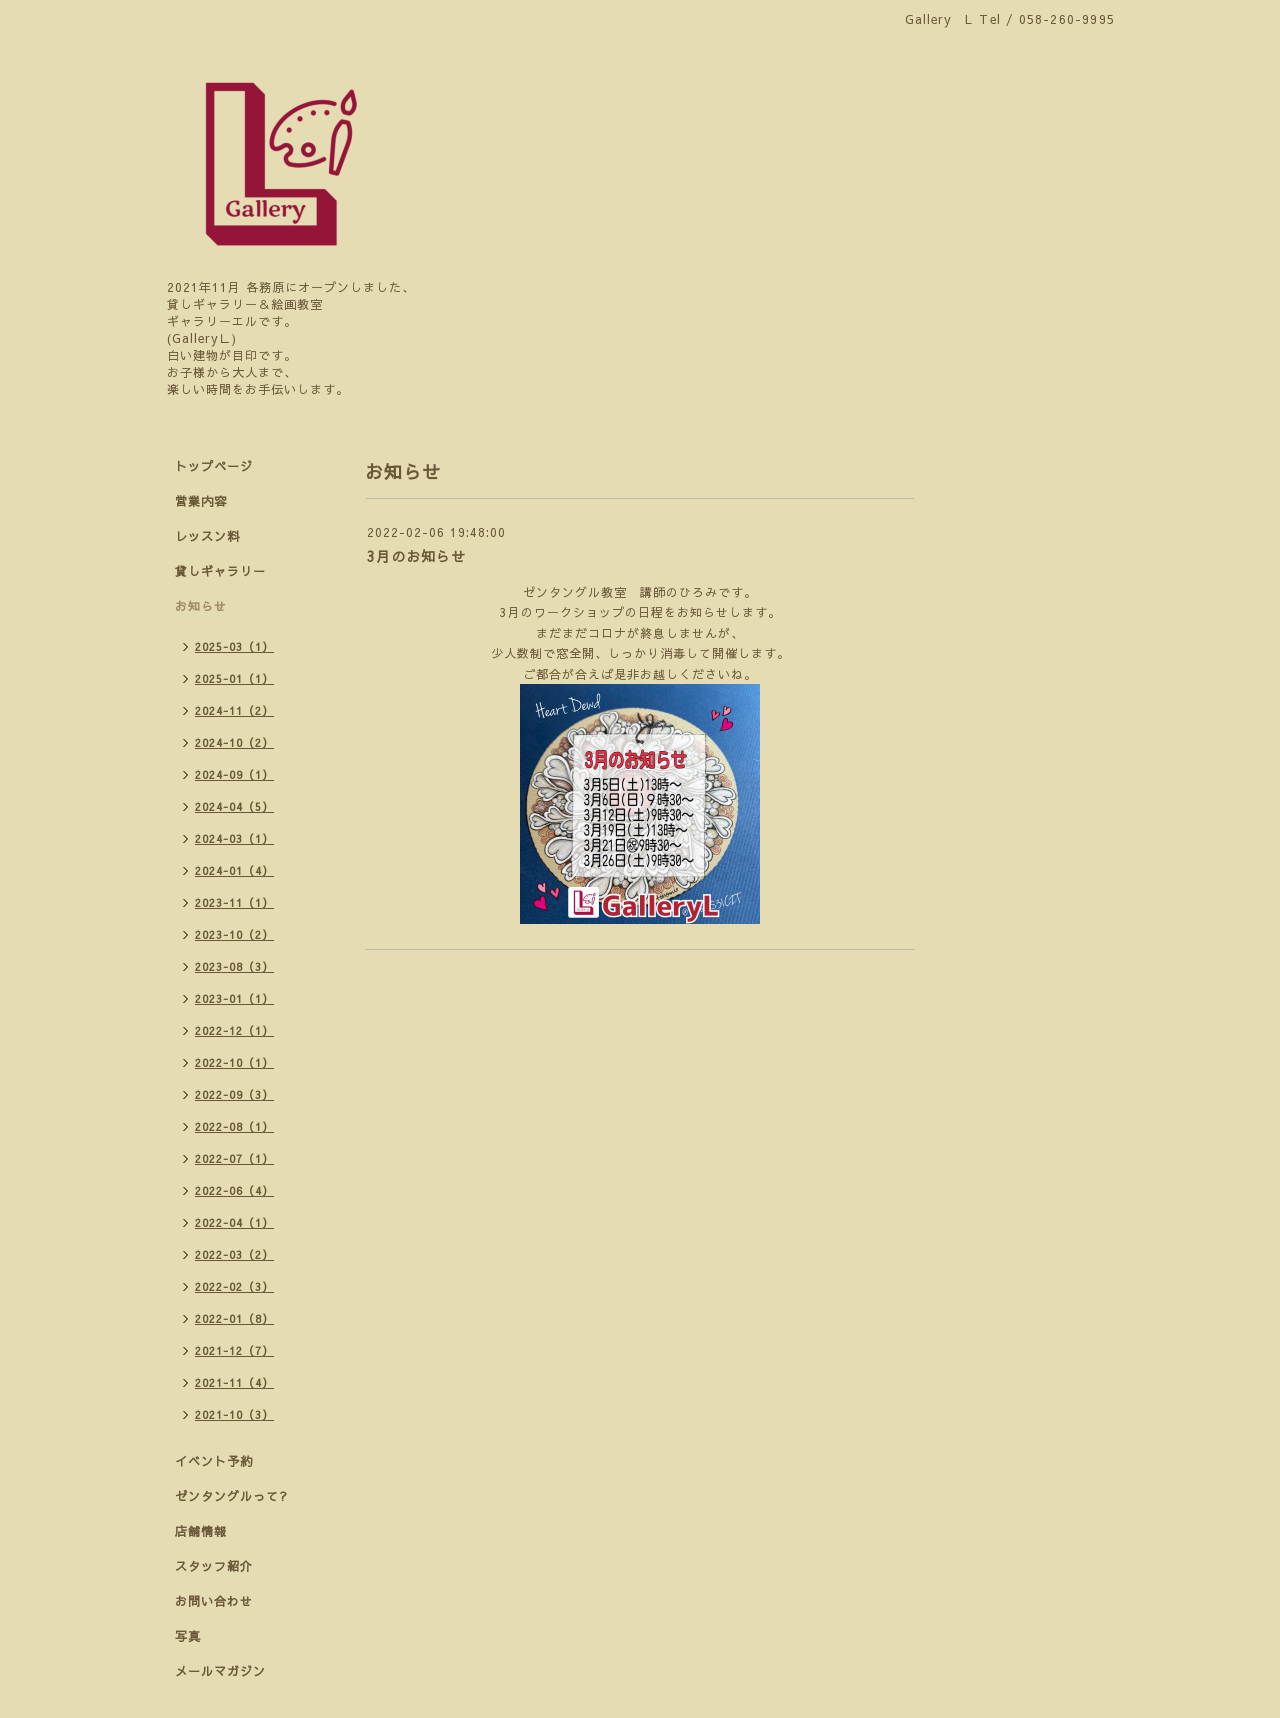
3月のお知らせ (416, 556)
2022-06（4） (234, 1190)
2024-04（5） (234, 806)
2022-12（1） (234, 1030)
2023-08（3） (234, 966)
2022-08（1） (234, 1126)
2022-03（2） (234, 1254)
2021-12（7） (234, 1350)
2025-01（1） (234, 678)
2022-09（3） (234, 1094)
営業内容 (201, 501)
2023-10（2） (234, 934)
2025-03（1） (234, 646)
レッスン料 (207, 536)
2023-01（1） (234, 998)
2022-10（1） (234, 1062)
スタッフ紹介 (214, 1566)
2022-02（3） (234, 1286)
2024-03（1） (234, 838)
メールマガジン (220, 1671)
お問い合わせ (214, 1601)
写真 (188, 1636)
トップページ (214, 466)
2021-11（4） (234, 1382)
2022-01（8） (234, 1318)
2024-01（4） (234, 870)
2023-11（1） (234, 902)
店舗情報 (201, 1531)
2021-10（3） (234, 1414)
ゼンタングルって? (231, 1496)
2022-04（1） (234, 1222)
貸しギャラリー (220, 571)
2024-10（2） (234, 742)
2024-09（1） (234, 774)
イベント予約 (214, 1461)
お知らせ (201, 606)
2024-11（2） (234, 710)
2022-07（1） (234, 1158)
